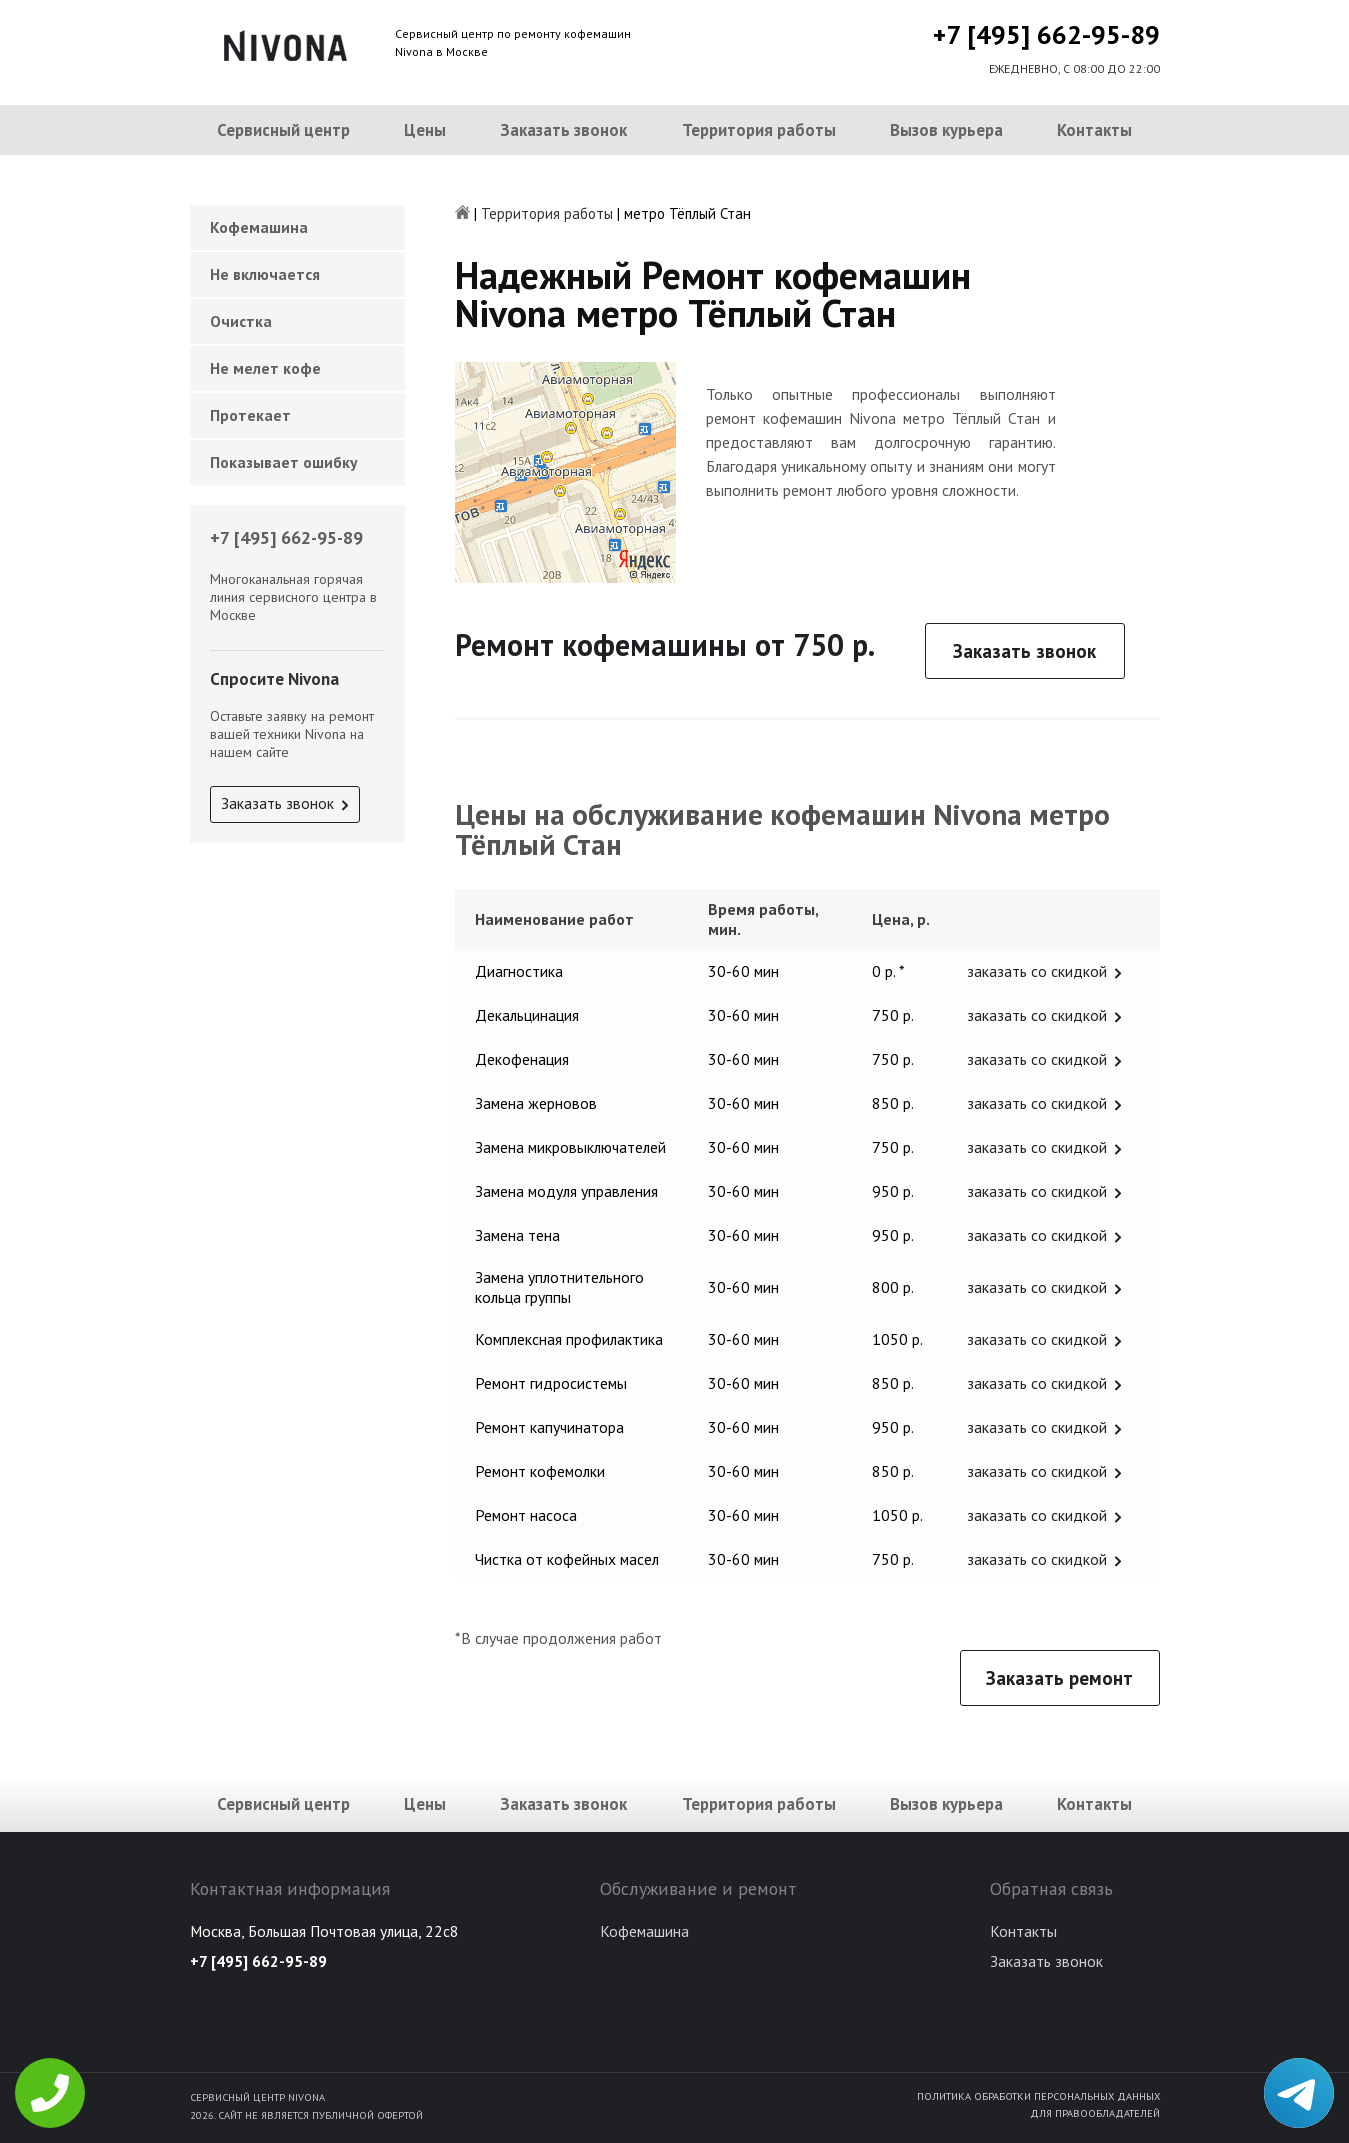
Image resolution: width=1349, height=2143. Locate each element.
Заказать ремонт (1059, 1678)
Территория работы (759, 130)
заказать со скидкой (1037, 971)
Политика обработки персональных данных (1038, 2096)
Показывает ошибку (284, 462)
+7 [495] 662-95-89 (1046, 34)
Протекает (250, 415)
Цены (425, 130)
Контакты (1094, 130)
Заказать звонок (563, 130)
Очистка (241, 321)
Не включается (265, 274)
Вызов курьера (946, 130)
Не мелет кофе (265, 368)
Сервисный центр (283, 130)
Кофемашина (259, 227)
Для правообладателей (1095, 2113)
